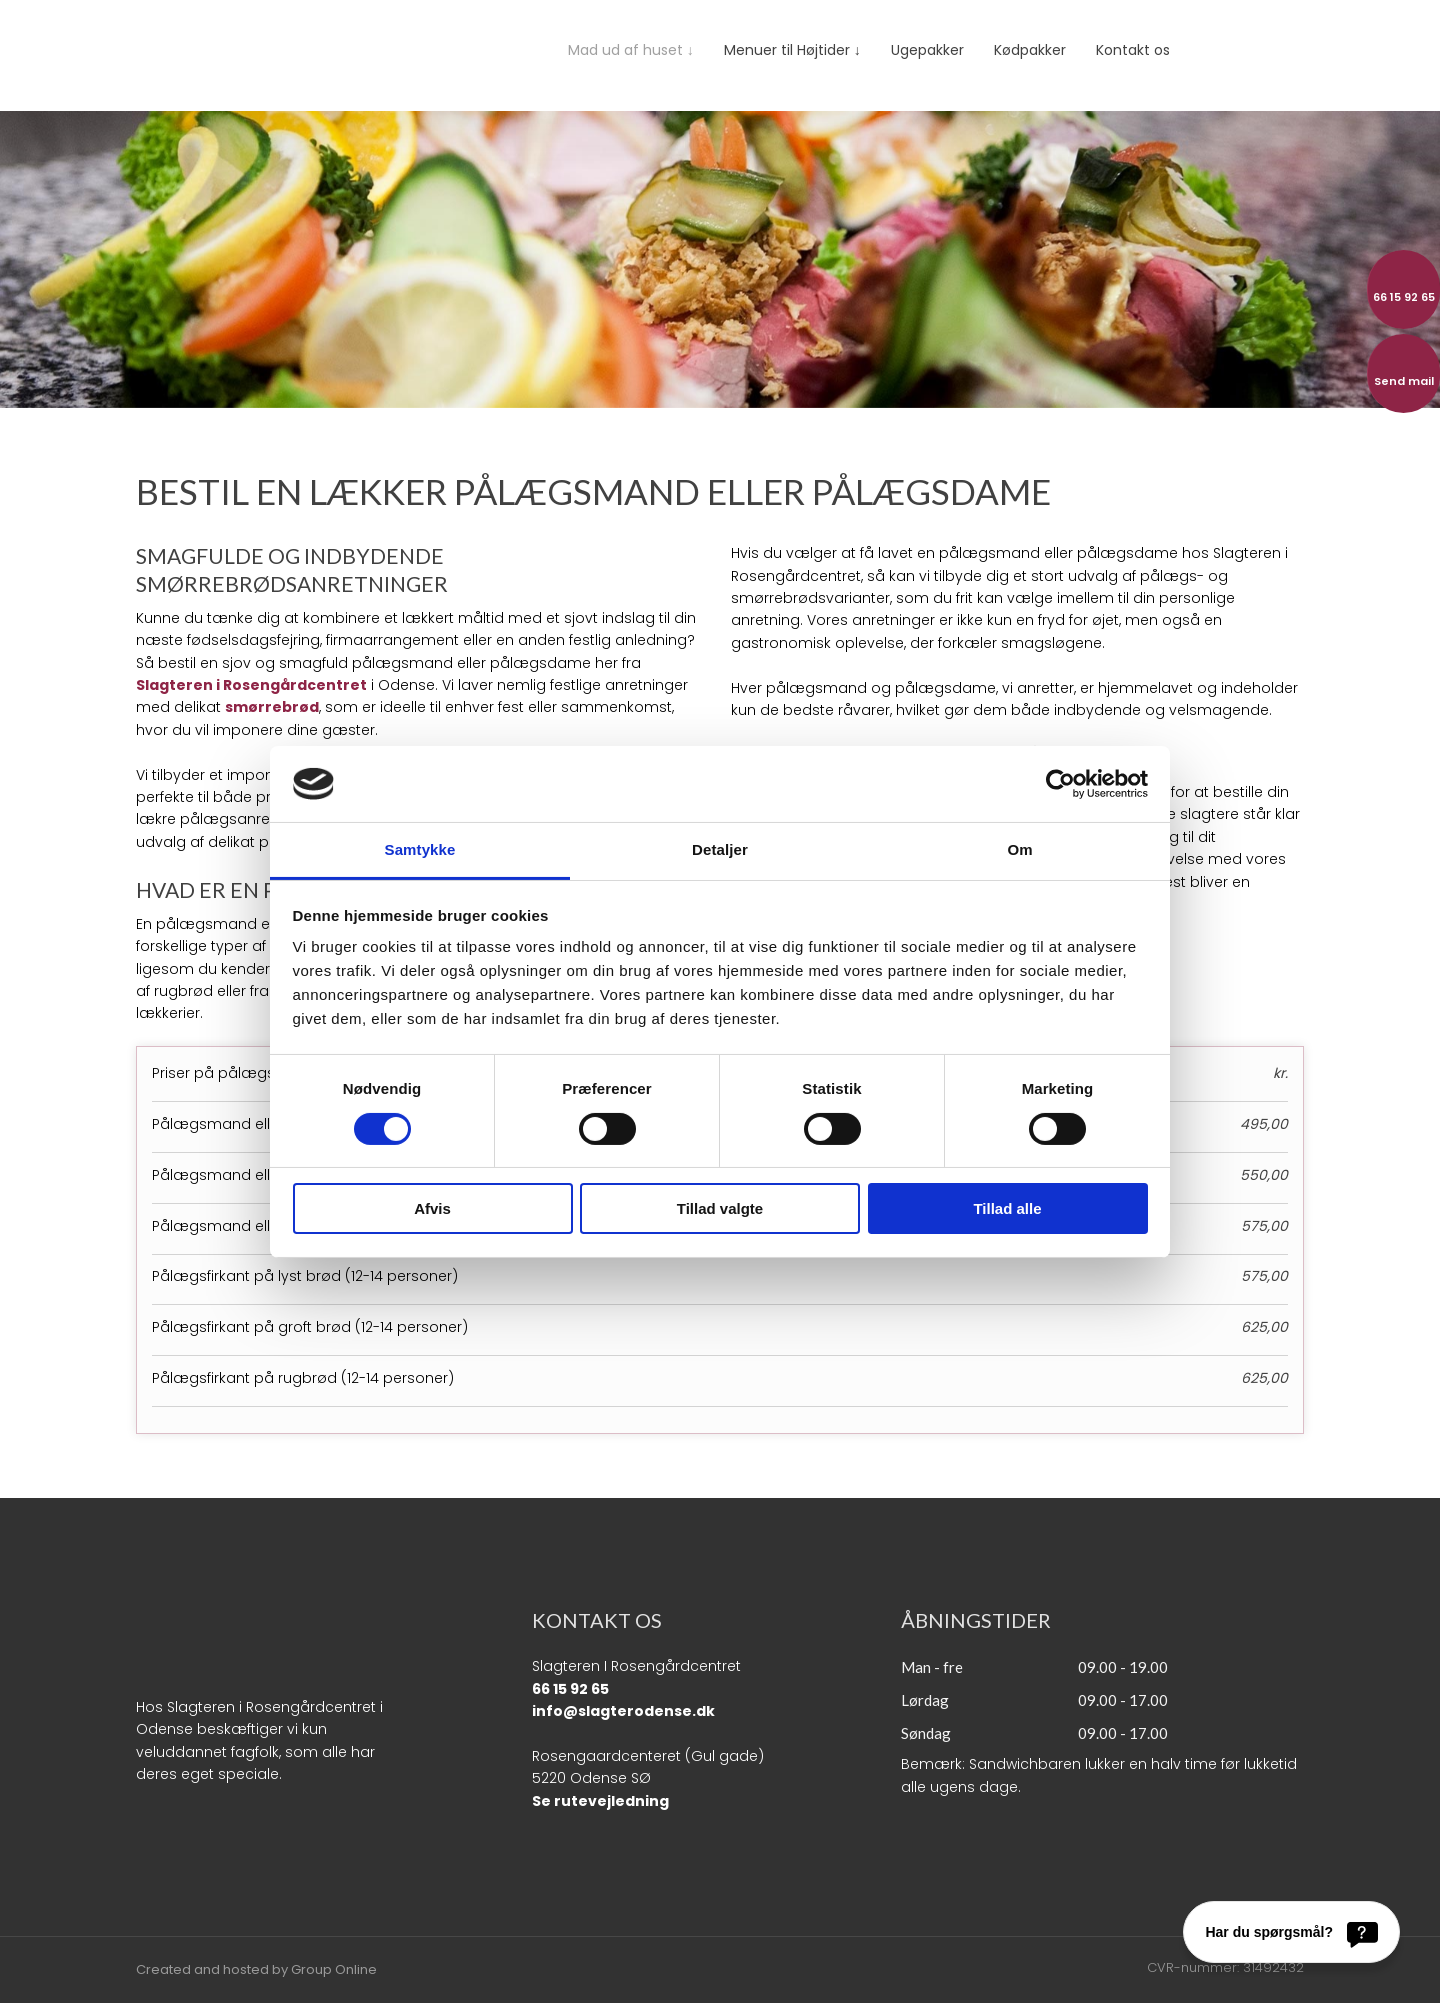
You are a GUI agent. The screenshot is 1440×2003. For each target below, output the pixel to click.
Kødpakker (1030, 50)
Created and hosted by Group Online (256, 1969)
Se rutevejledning (600, 1801)
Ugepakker (927, 50)
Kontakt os (1133, 50)
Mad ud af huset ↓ (631, 50)
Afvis (432, 1208)
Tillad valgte (720, 1208)
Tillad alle (1007, 1208)
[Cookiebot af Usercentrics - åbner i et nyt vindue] (1060, 784)
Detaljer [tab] (720, 849)
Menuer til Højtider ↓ (792, 50)
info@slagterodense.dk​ (623, 1711)
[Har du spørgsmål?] (1291, 1932)
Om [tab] (1019, 849)
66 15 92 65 (570, 1689)
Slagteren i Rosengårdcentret (251, 685)
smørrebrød (272, 707)
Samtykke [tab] (420, 849)
